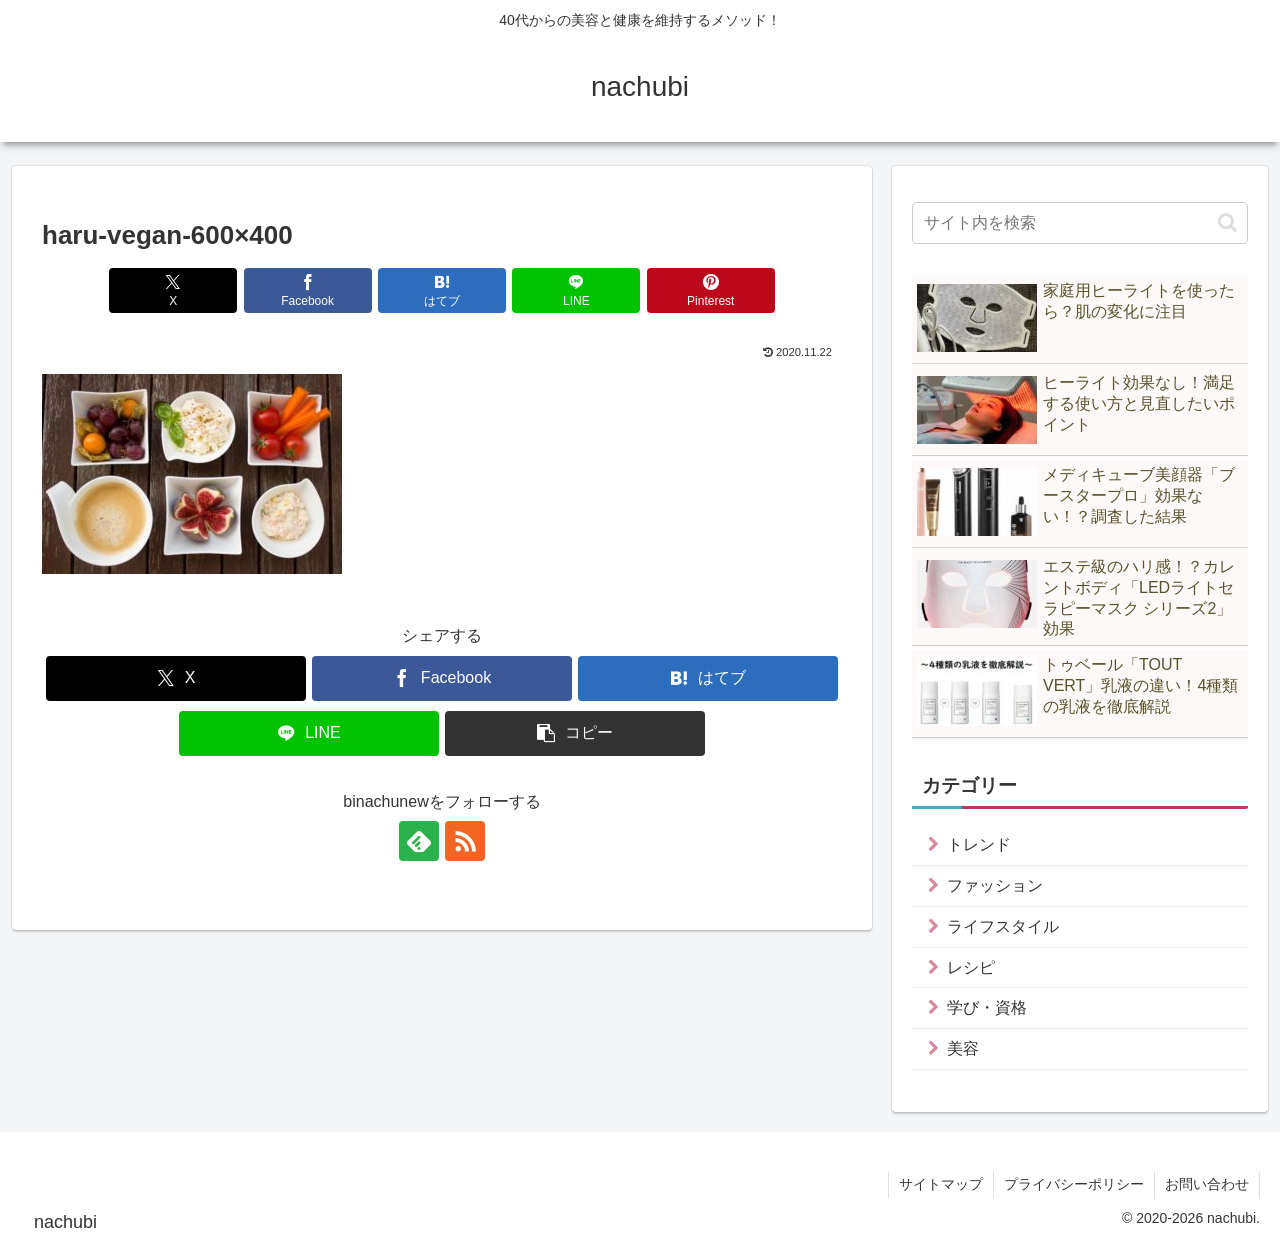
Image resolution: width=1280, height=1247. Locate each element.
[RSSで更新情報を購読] (465, 841)
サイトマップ (941, 1184)
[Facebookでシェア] (308, 290)
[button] (575, 733)
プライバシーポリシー (1074, 1184)
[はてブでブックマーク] (442, 290)
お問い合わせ (1207, 1184)
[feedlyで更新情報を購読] (419, 841)
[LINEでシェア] (576, 290)
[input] (1080, 223)
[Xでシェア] (173, 290)
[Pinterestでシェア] (711, 290)
